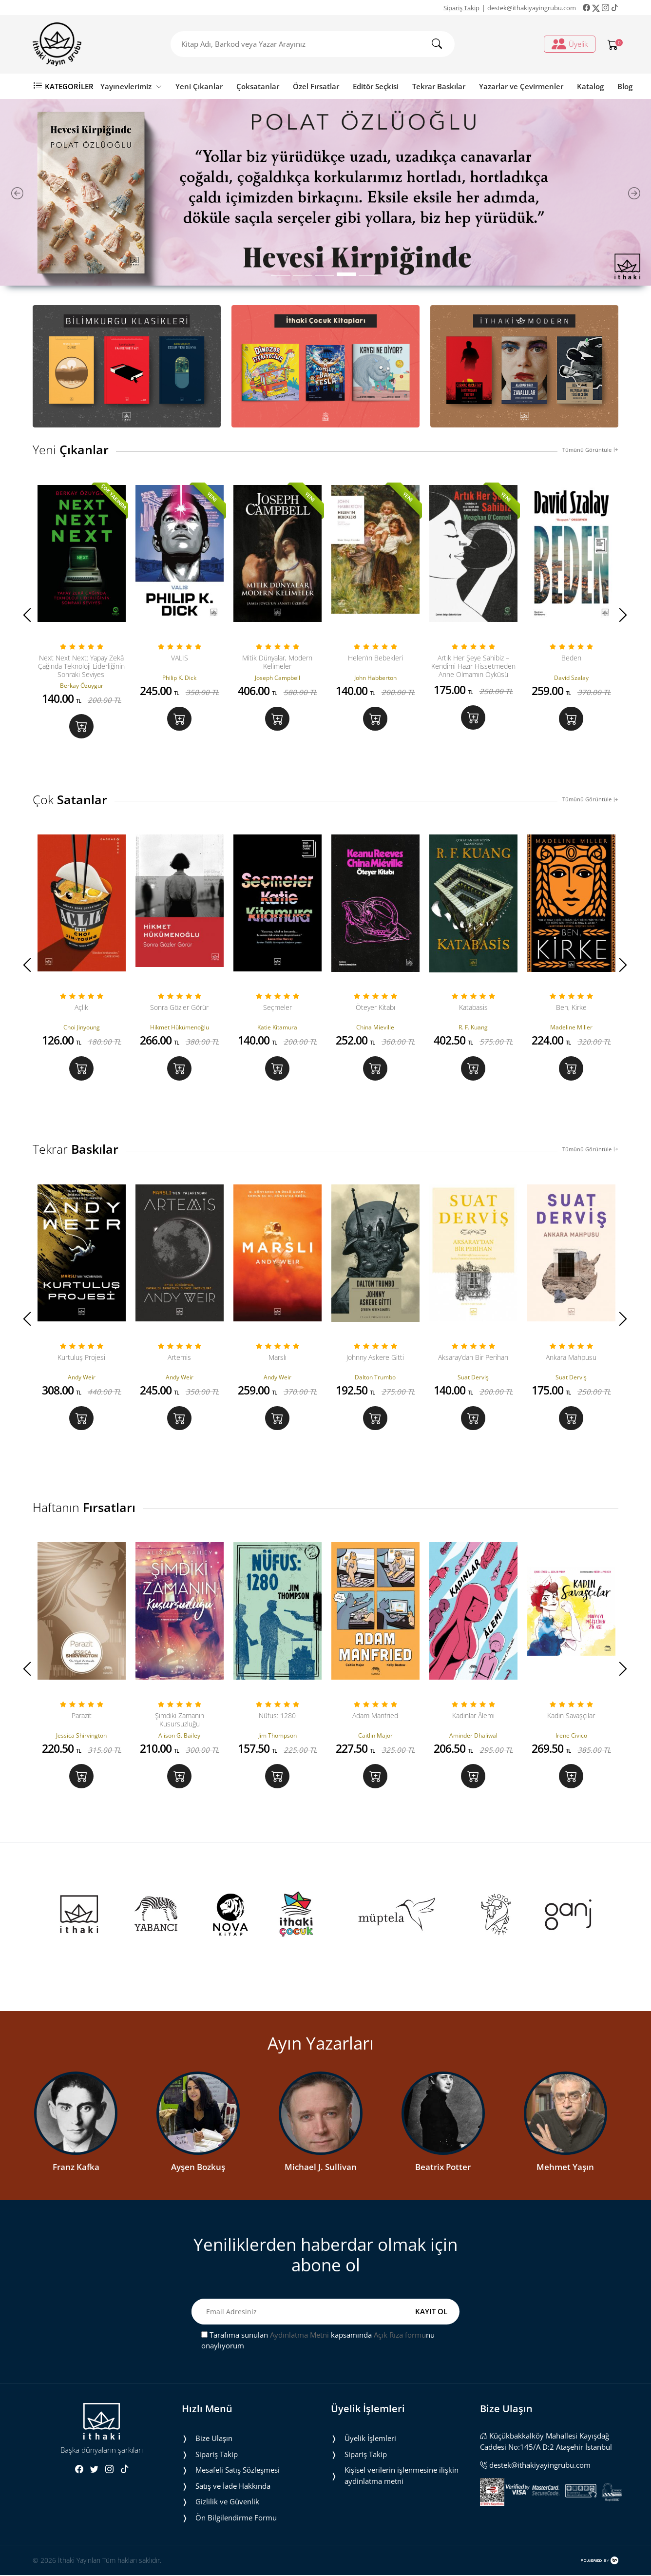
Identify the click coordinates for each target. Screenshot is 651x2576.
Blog (624, 86)
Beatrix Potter (443, 2167)
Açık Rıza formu (400, 2335)
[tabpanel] (325, 192)
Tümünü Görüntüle (590, 449)
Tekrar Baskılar (438, 86)
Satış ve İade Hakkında (232, 2486)
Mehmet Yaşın (565, 2167)
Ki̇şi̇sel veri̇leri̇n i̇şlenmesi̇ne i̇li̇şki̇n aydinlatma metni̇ (402, 2476)
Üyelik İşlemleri (370, 2439)
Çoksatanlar (257, 86)
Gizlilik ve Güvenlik (227, 2502)
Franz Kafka (76, 2167)
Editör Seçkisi (376, 86)
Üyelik (570, 44)
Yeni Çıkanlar (199, 86)
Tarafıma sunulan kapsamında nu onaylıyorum (318, 2340)
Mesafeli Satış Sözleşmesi (237, 2471)
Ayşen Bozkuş (198, 2167)
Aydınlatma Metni (299, 2335)
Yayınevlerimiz (131, 86)
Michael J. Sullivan (321, 2167)
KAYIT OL (431, 2312)
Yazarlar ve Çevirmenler (521, 86)
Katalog (590, 86)
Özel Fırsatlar (316, 86)
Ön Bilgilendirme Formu (236, 2518)
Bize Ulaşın (213, 2439)
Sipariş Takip (461, 7)
